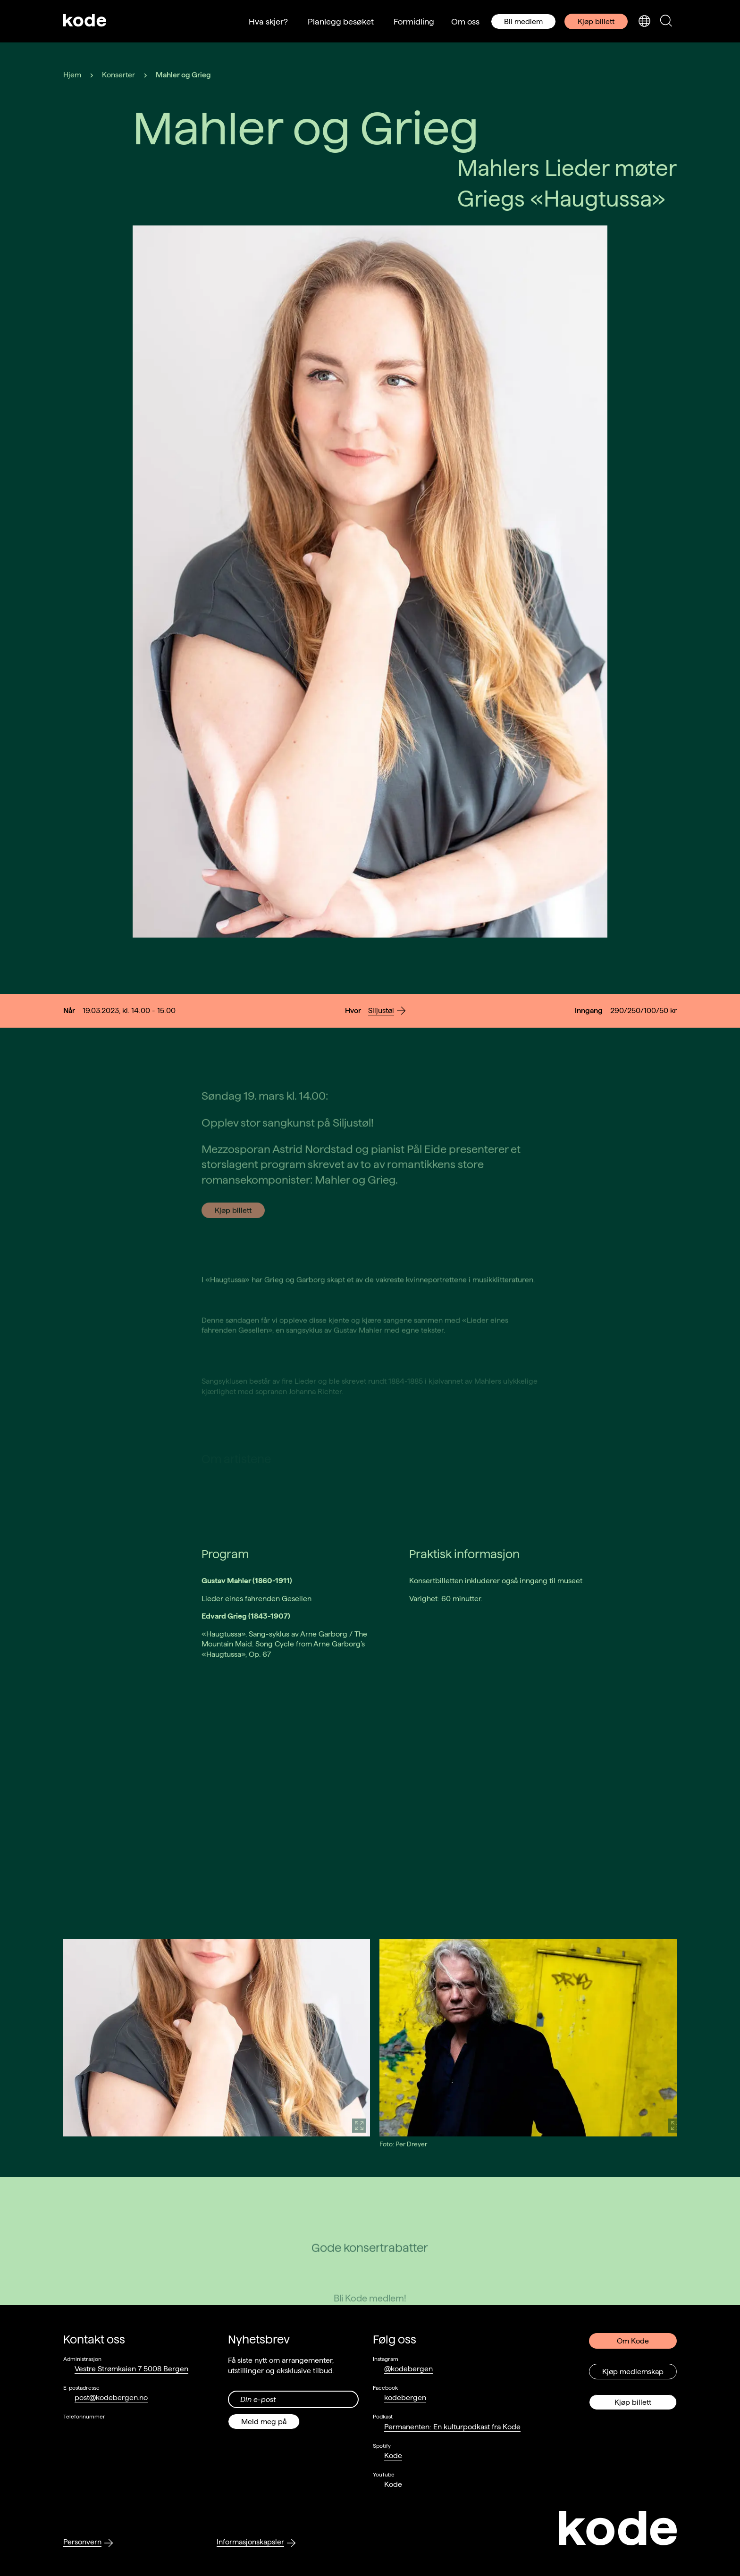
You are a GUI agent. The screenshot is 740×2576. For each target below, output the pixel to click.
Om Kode (633, 2341)
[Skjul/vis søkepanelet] (666, 21)
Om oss (465, 21)
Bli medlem (523, 21)
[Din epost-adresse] (293, 2399)
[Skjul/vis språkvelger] (644, 21)
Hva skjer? (268, 21)
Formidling (414, 21)
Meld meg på (263, 2422)
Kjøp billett (596, 21)
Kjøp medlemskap (633, 2372)
